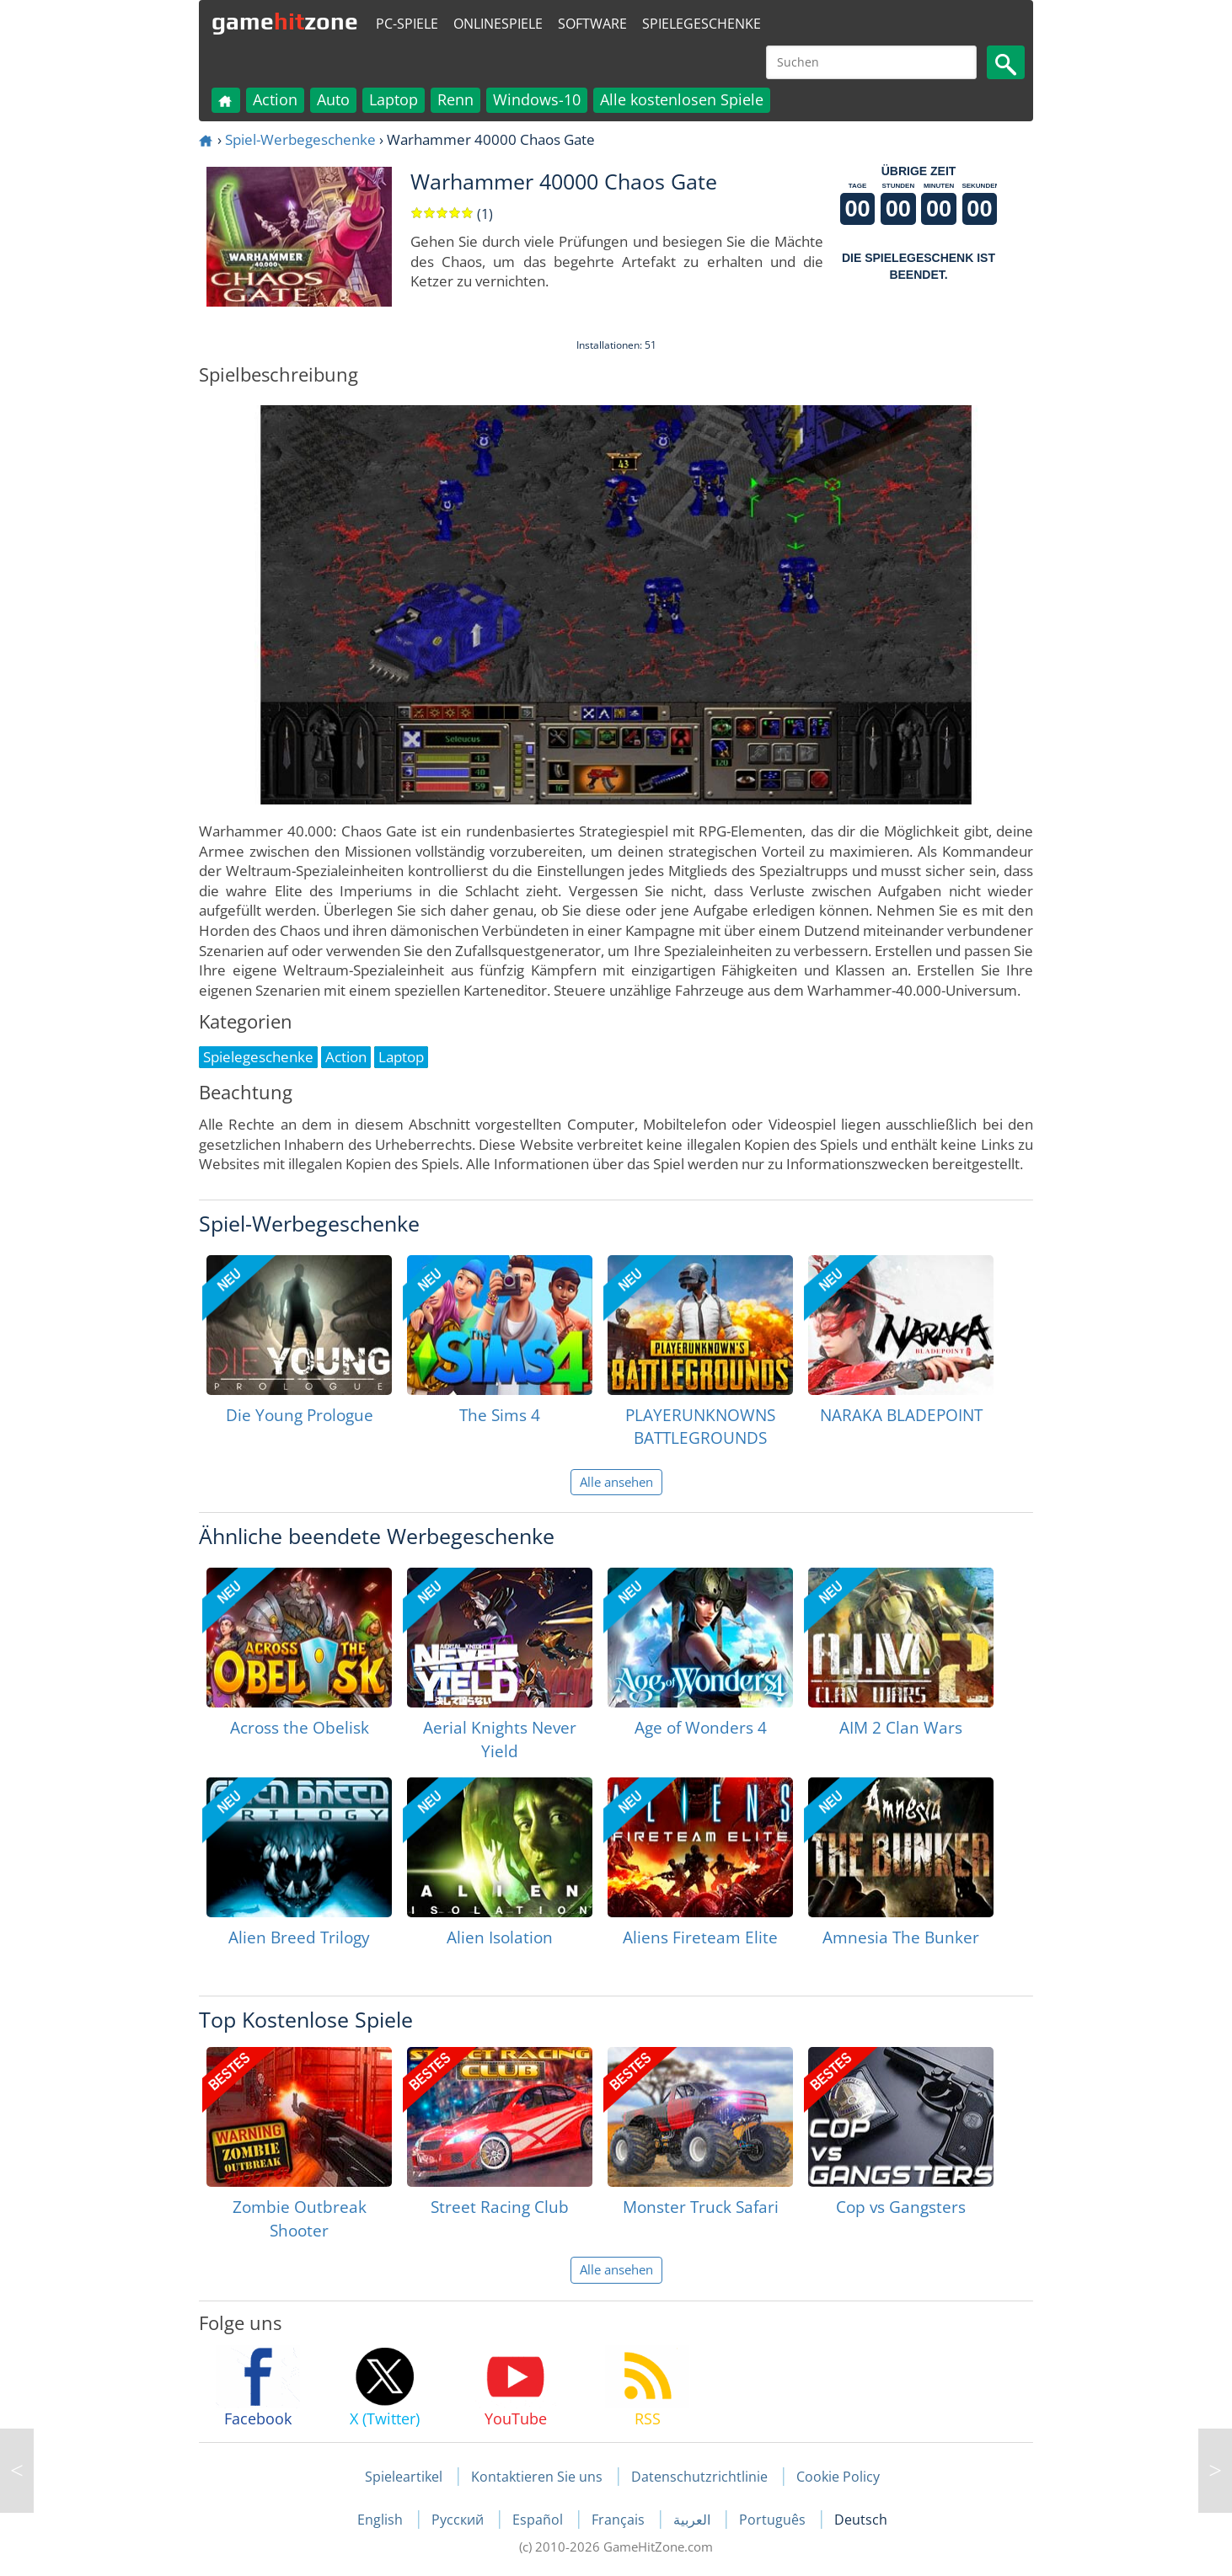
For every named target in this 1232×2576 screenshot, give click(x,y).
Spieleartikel (403, 2476)
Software (592, 23)
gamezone (285, 21)
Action (275, 99)
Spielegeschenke (701, 23)
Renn (455, 99)
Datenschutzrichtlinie (699, 2476)
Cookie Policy (838, 2476)
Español (539, 2519)
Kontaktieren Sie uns (537, 2476)
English (381, 2519)
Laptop (393, 99)
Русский (459, 2519)
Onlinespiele (498, 23)
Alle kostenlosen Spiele (681, 99)
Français (620, 2519)
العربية (693, 2519)
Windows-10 (537, 99)
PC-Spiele (407, 23)
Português (774, 2519)
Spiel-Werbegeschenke (300, 139)
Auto (333, 99)
